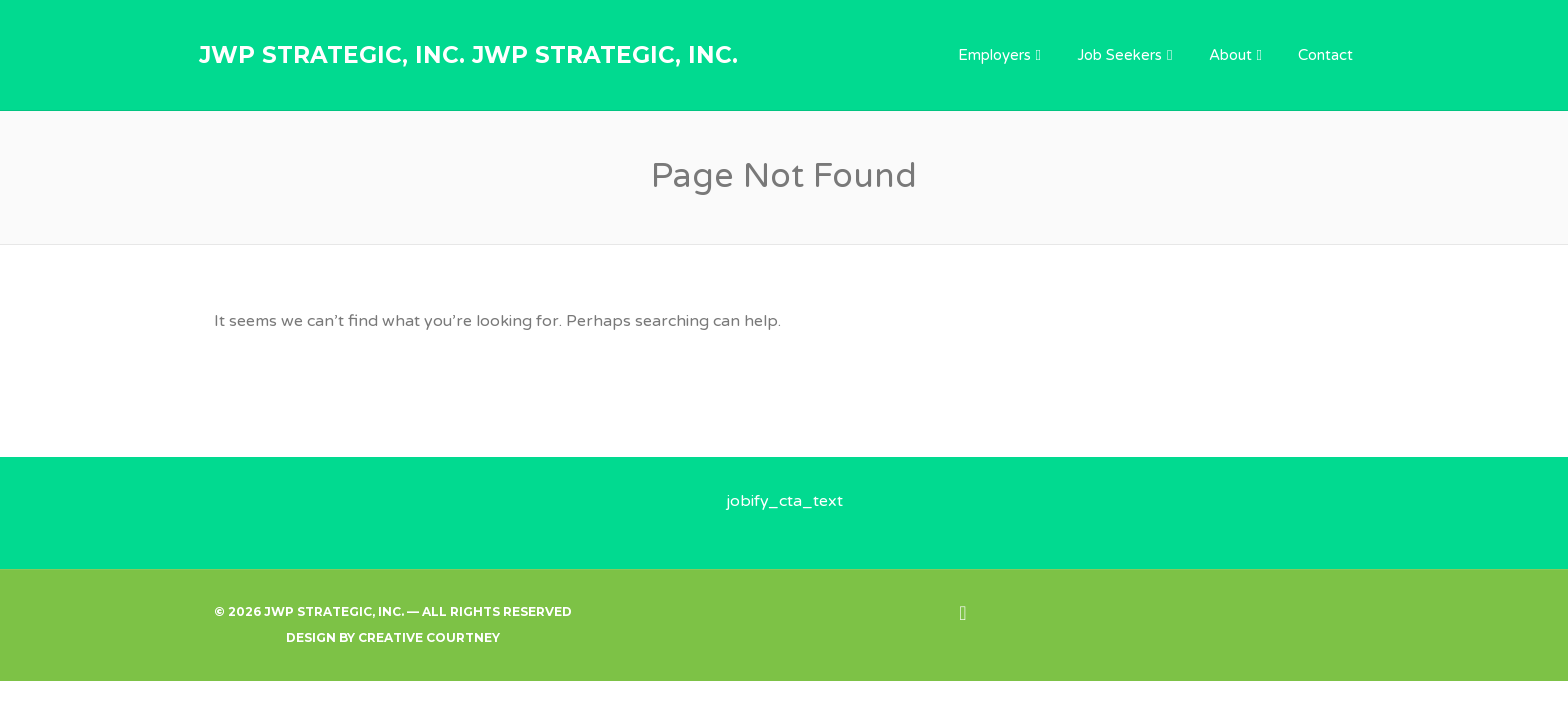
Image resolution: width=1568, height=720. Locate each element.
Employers (994, 55)
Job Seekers (1119, 55)
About (1230, 55)
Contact (1325, 55)
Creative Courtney (429, 637)
